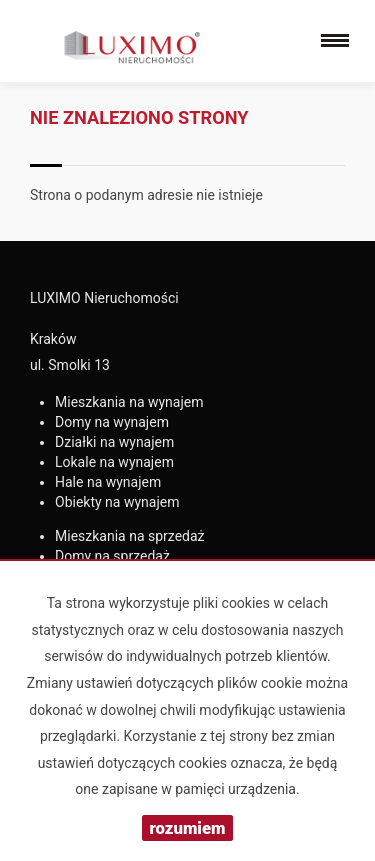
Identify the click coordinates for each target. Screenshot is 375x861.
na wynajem (129, 402)
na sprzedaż (130, 536)
